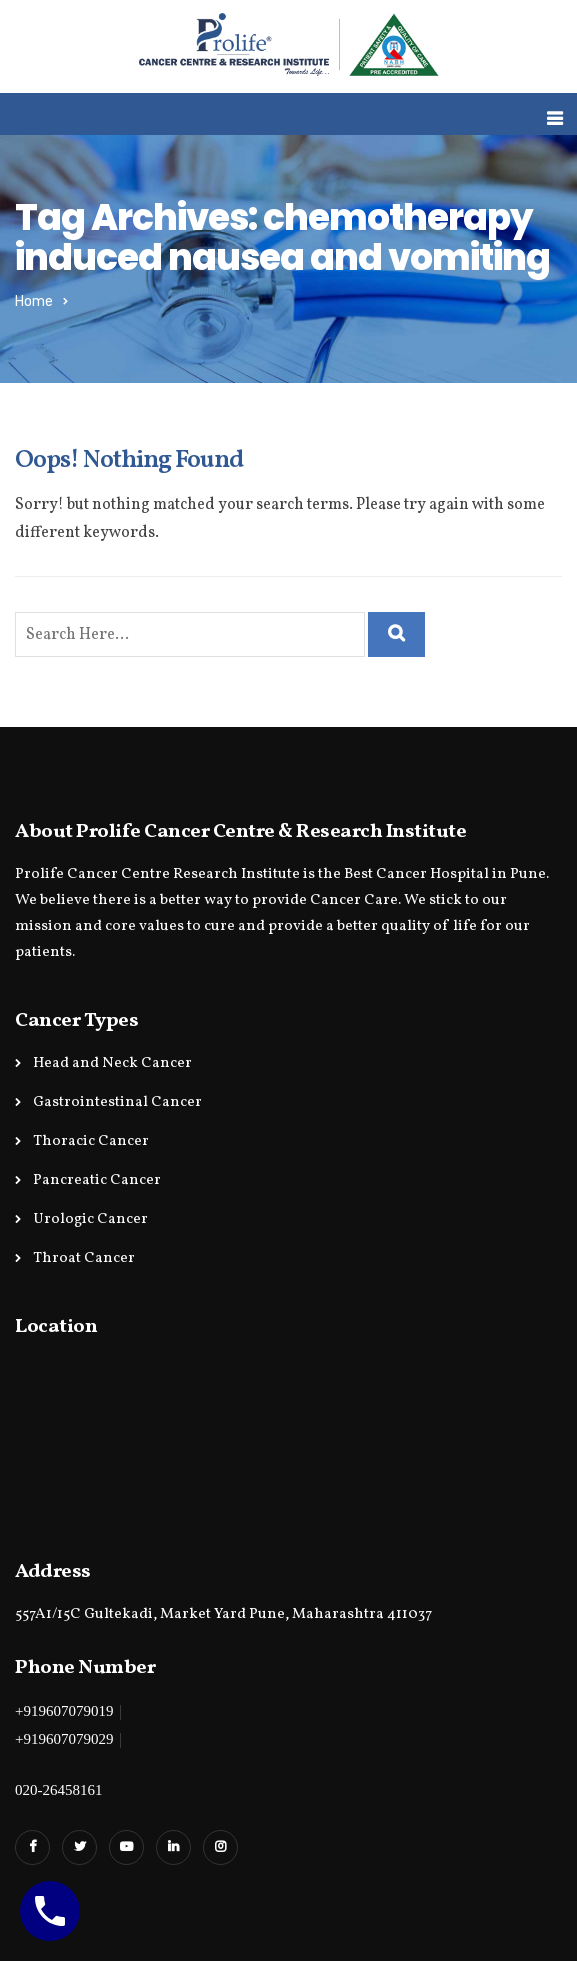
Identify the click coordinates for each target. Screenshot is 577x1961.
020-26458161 (59, 1790)
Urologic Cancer (90, 1219)
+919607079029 (64, 1739)
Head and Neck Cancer (112, 1063)
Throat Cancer (84, 1258)
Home (34, 301)
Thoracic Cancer (91, 1141)
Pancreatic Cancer (97, 1180)
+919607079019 (64, 1711)
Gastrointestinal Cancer (117, 1102)
